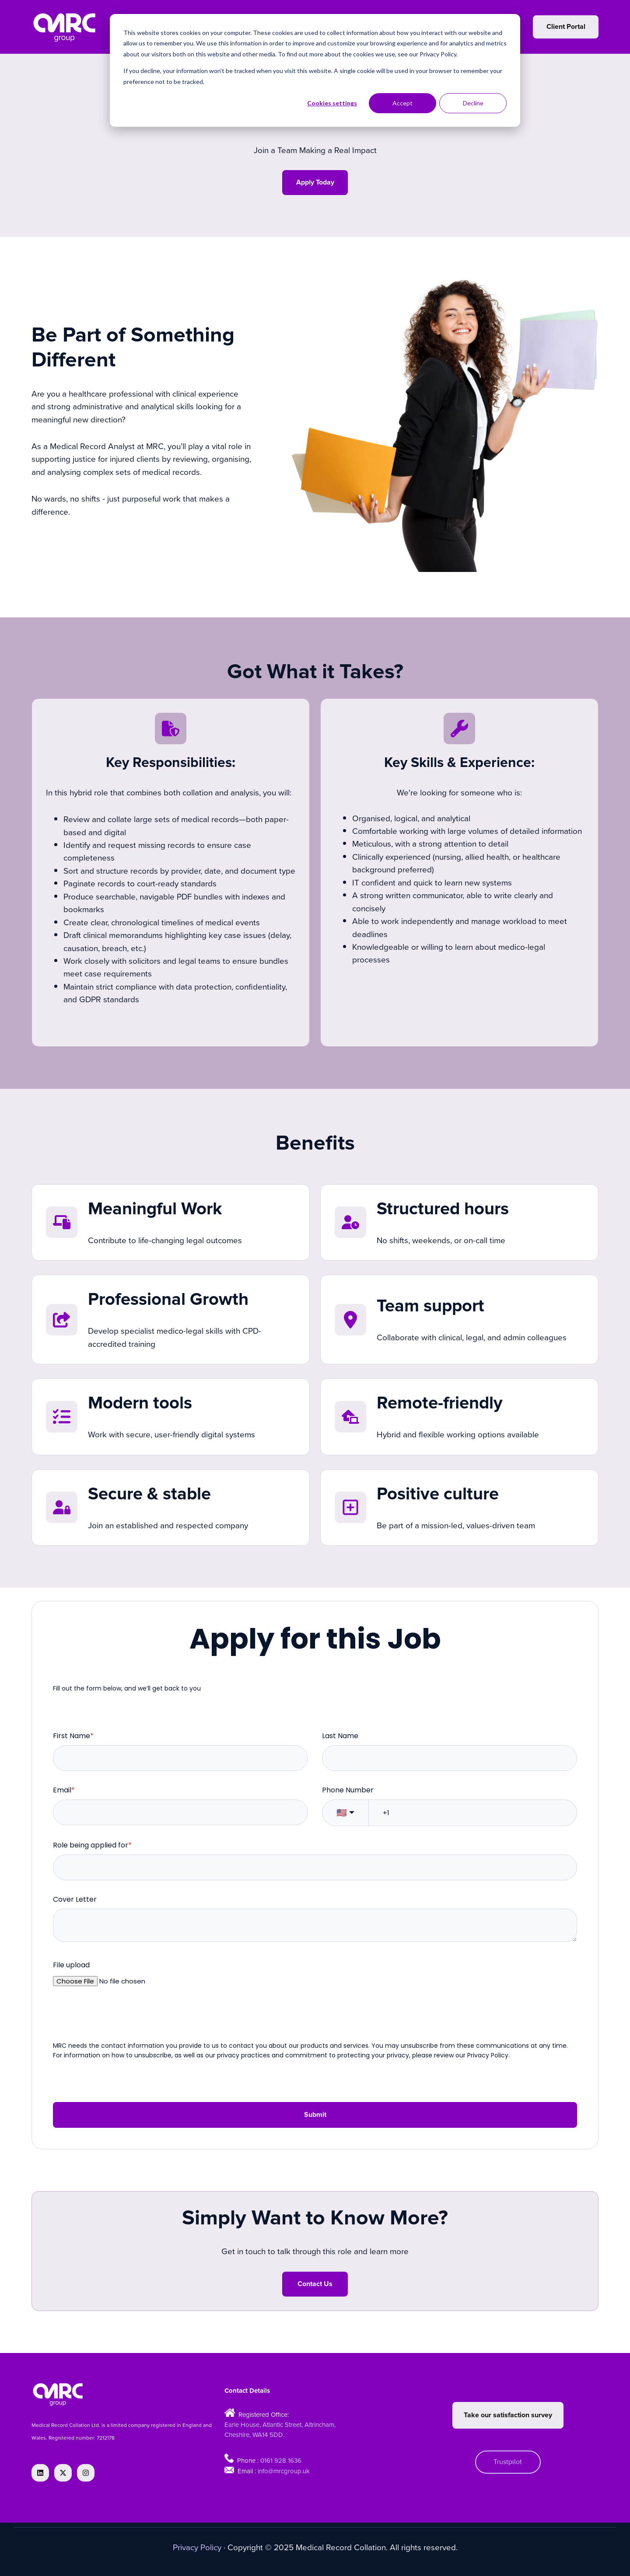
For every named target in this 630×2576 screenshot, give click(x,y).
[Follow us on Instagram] (85, 2473)
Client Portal (565, 26)
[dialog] (315, 70)
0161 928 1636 (280, 2460)
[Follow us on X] (63, 2473)
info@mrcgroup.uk (284, 2470)
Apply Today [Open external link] (315, 182)
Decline (473, 103)
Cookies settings (332, 103)
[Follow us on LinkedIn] (40, 2473)
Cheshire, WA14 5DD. (254, 2434)
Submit (315, 2114)
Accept (402, 103)
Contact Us (315, 2284)
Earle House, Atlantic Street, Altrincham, (280, 2424)
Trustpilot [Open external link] (508, 2461)
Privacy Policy (197, 2547)
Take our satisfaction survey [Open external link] (508, 2415)
